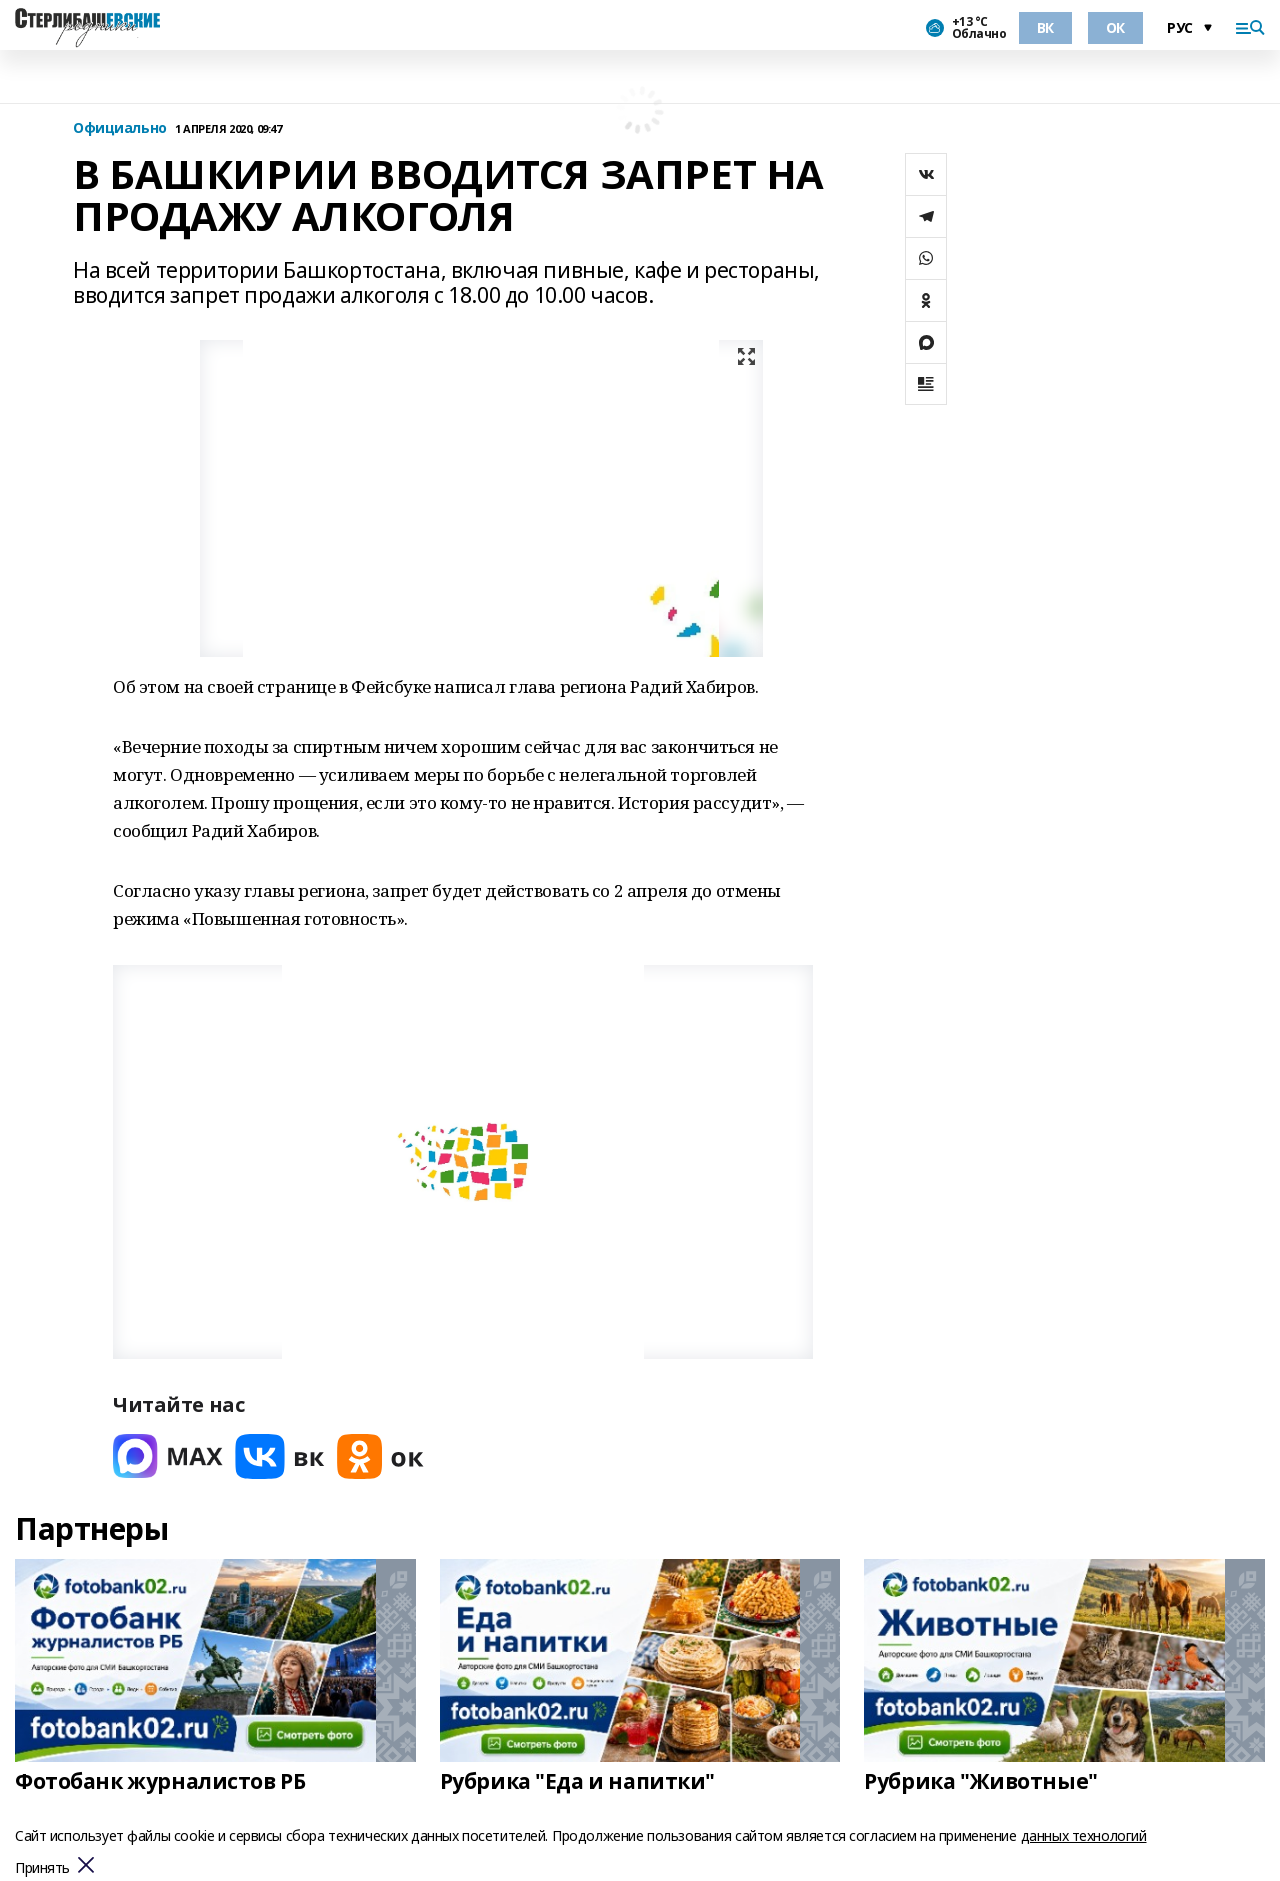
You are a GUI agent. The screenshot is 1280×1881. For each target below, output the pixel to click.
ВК (1045, 27)
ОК (1115, 27)
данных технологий (1084, 1835)
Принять (42, 1868)
